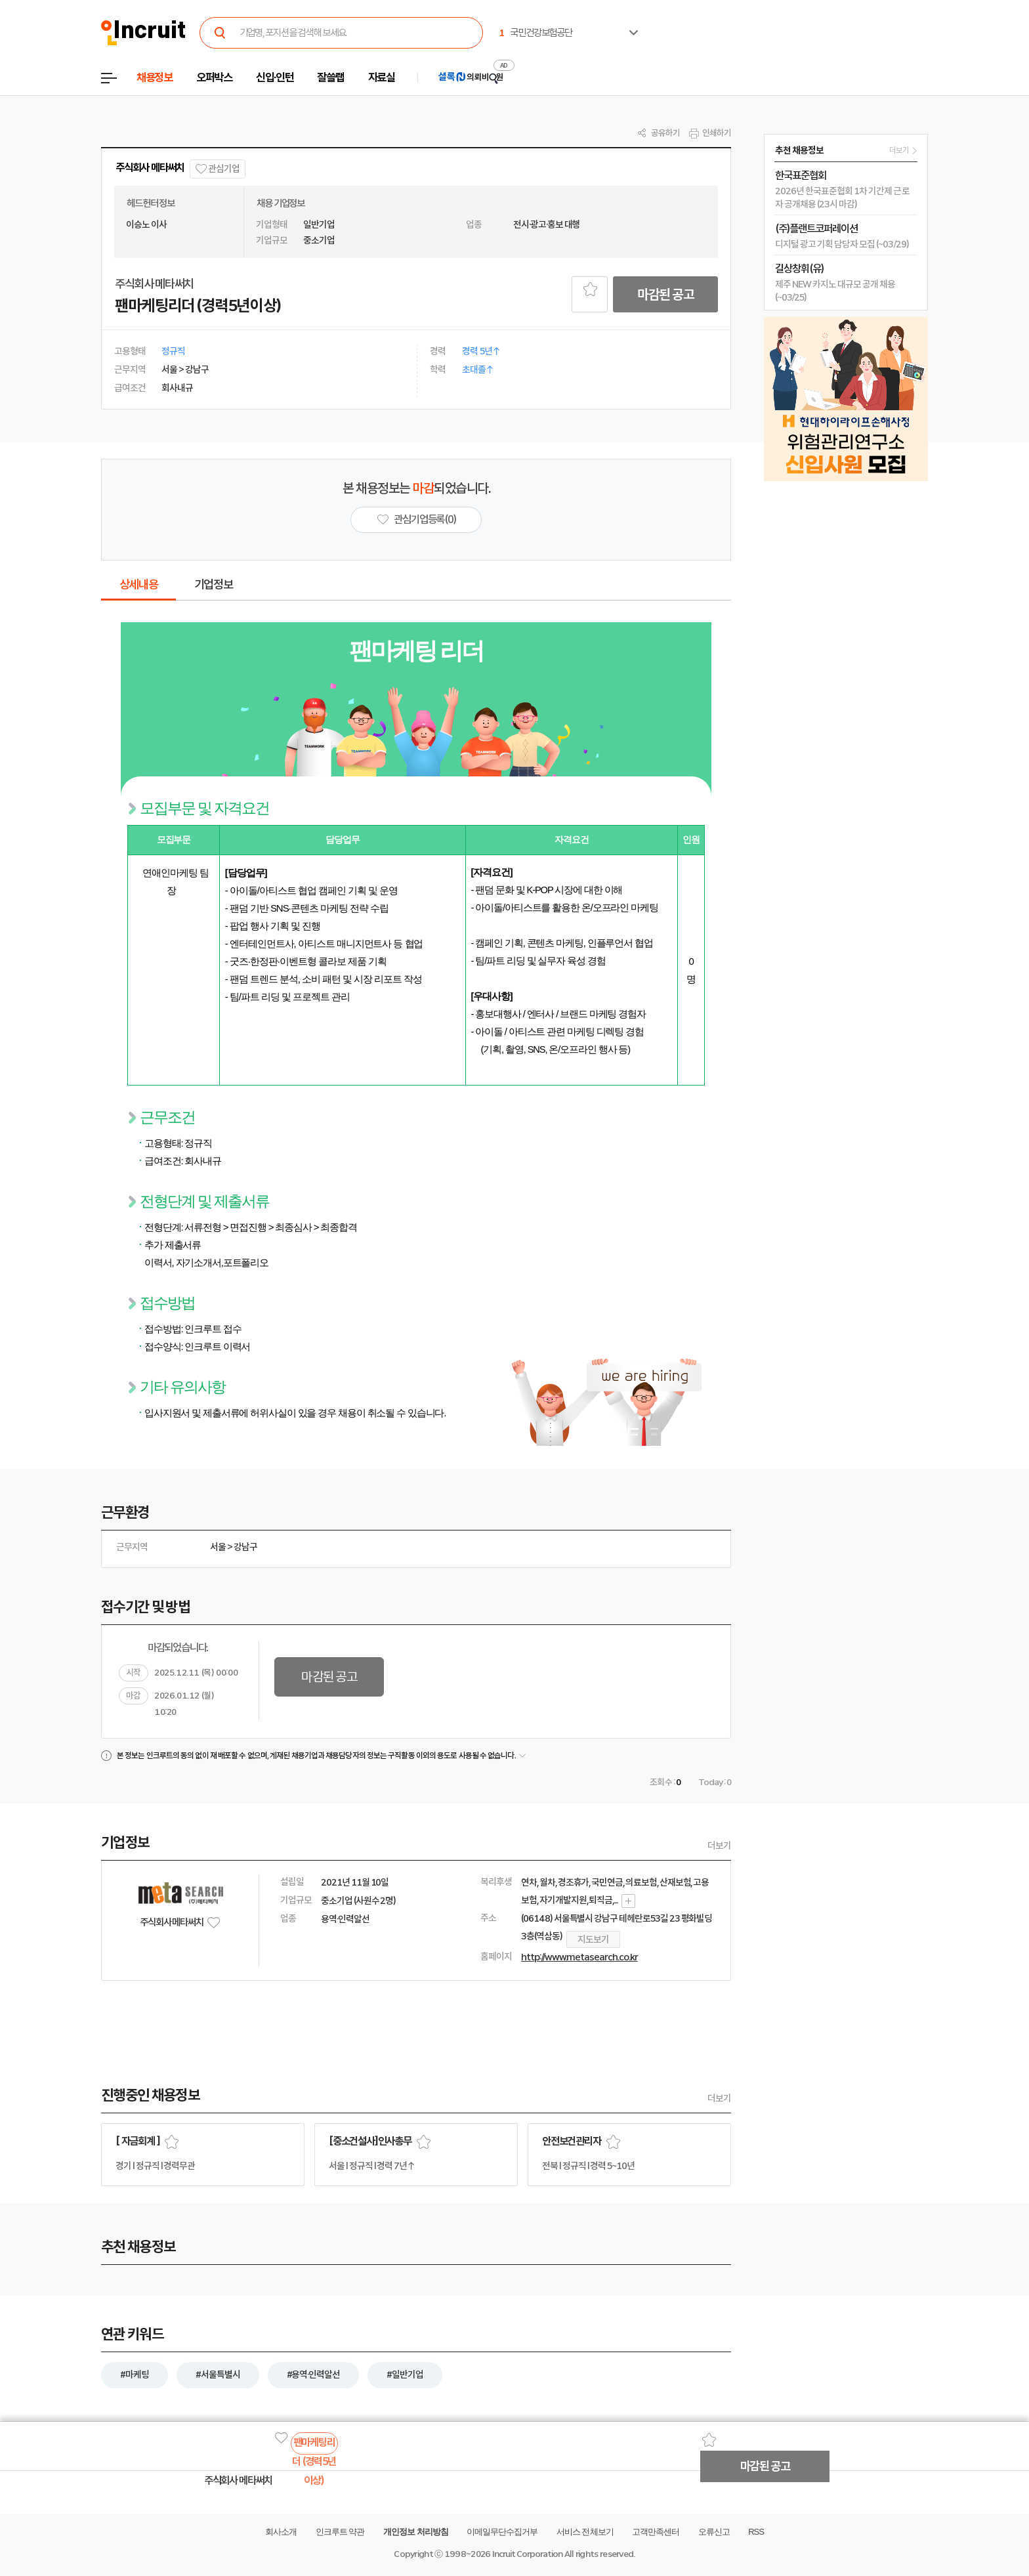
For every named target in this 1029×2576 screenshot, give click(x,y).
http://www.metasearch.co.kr (579, 1957)
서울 (218, 1547)
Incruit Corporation (527, 2554)
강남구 (245, 1547)
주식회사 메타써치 (150, 168)
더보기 (719, 1845)
